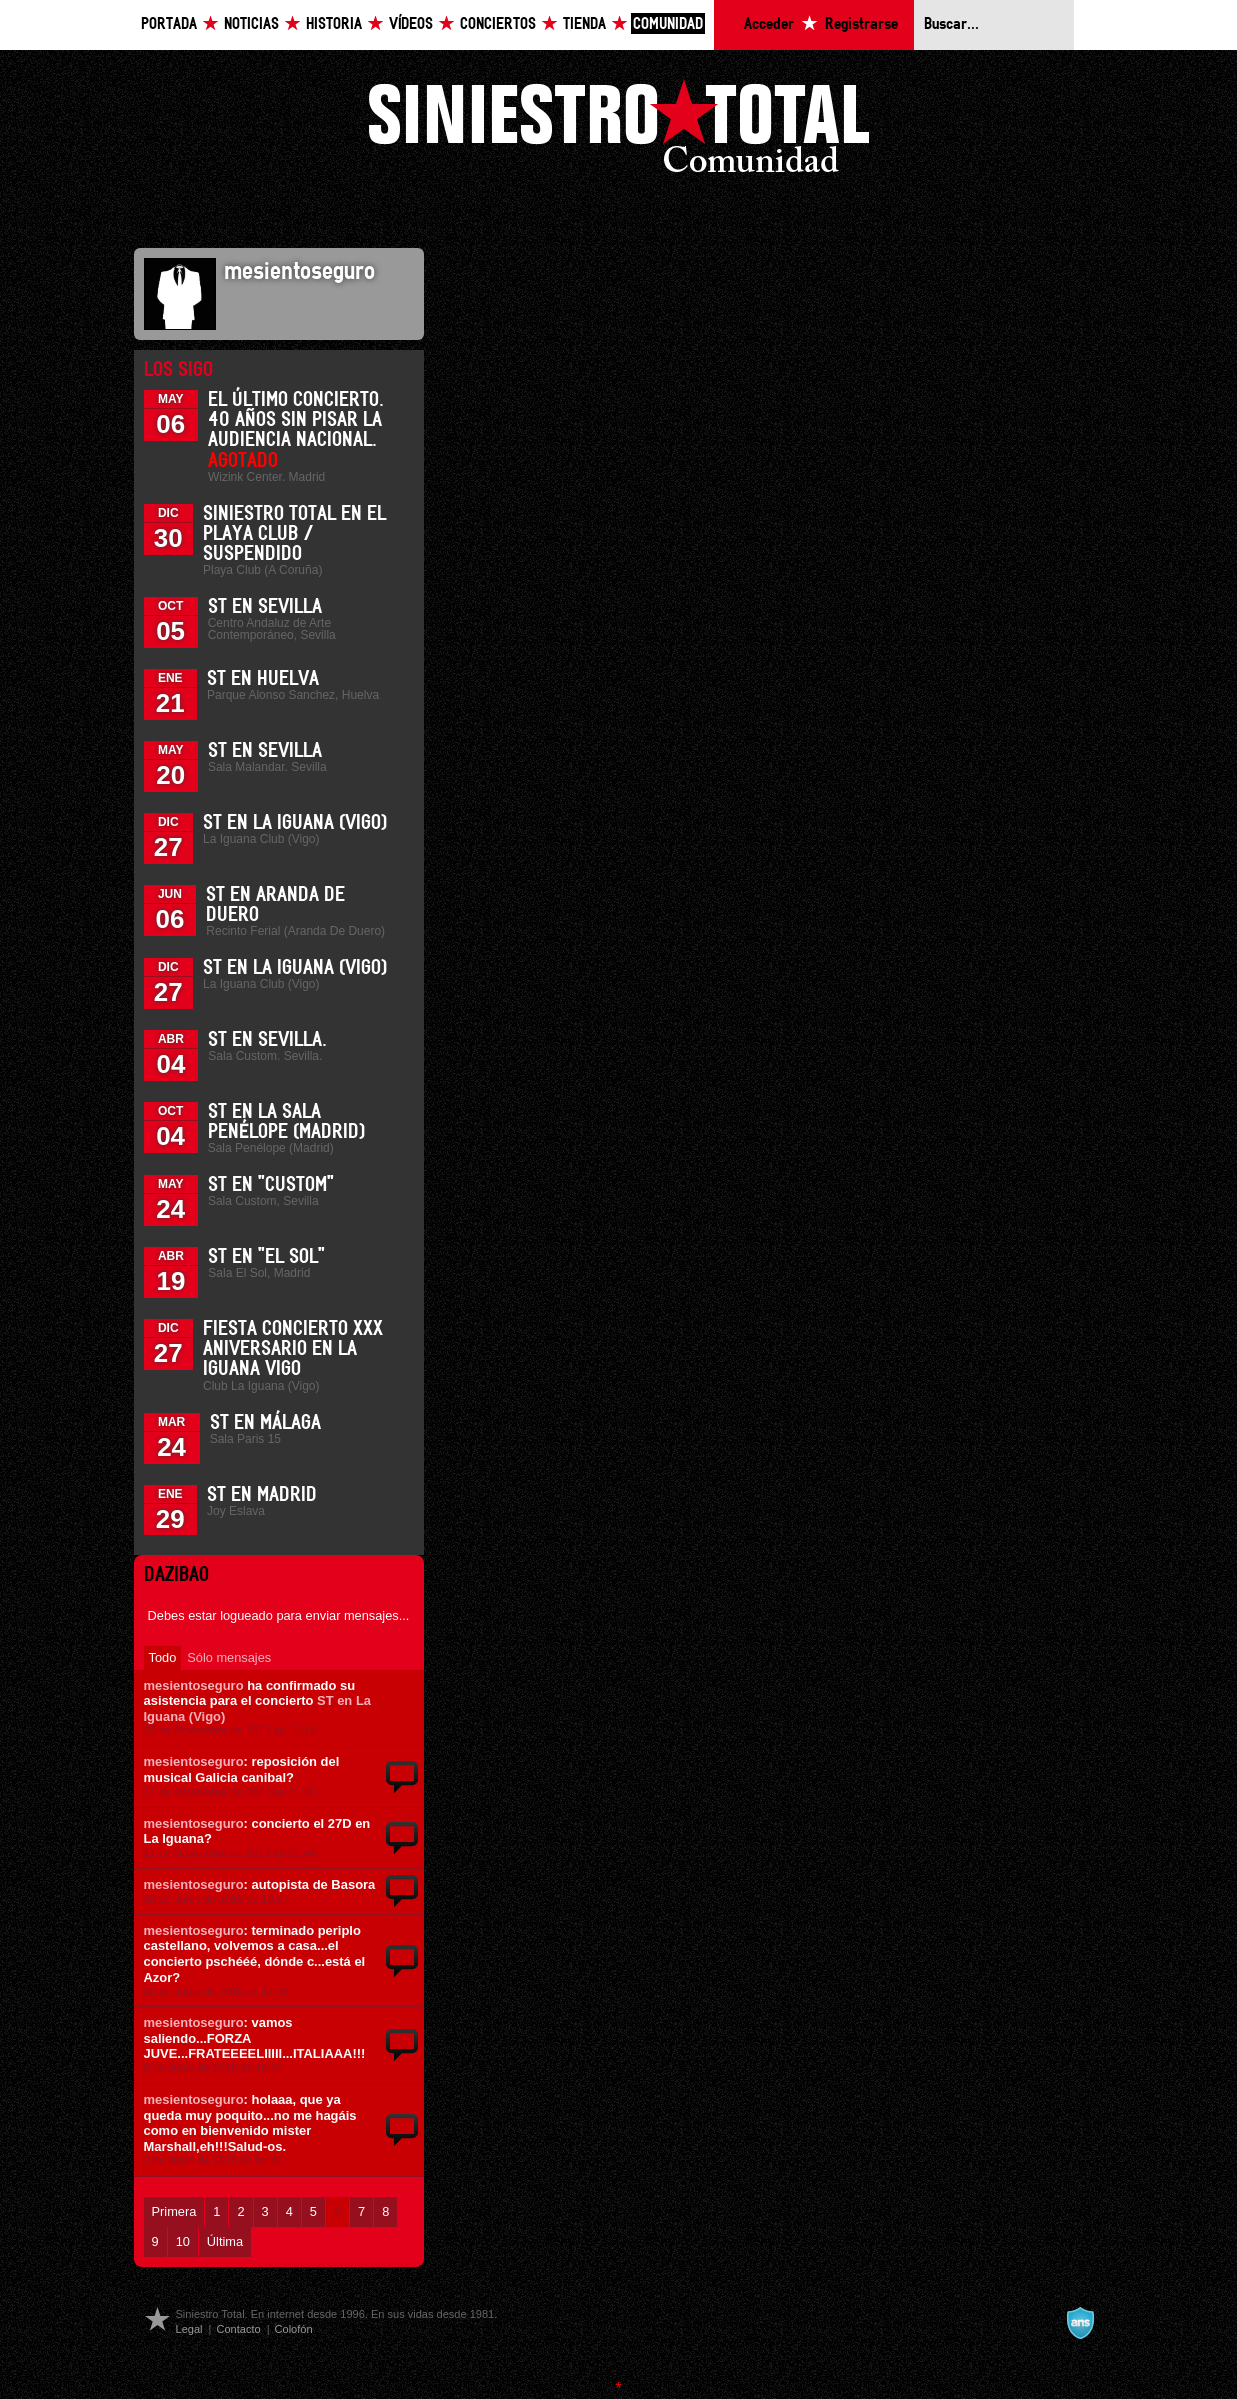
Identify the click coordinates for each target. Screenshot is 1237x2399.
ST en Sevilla (265, 607)
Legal (189, 2329)
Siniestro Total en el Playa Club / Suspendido (294, 534)
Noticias (251, 24)
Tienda (584, 24)
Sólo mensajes (229, 1657)
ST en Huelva (263, 679)
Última (225, 2241)
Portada (169, 24)
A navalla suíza (1080, 2323)
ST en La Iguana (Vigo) (295, 823)
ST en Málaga (265, 1423)
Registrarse (861, 24)
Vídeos (411, 24)
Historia (334, 24)
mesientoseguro (194, 1685)
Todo (163, 1657)
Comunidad (668, 24)
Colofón (294, 2329)
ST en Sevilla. (267, 1040)
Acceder (769, 24)
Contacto (238, 2329)
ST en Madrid (262, 1495)
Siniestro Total (619, 131)
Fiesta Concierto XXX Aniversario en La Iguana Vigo (293, 1349)
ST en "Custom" (271, 1185)
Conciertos (498, 24)
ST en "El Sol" (266, 1257)
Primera (174, 2211)
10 (183, 2241)
